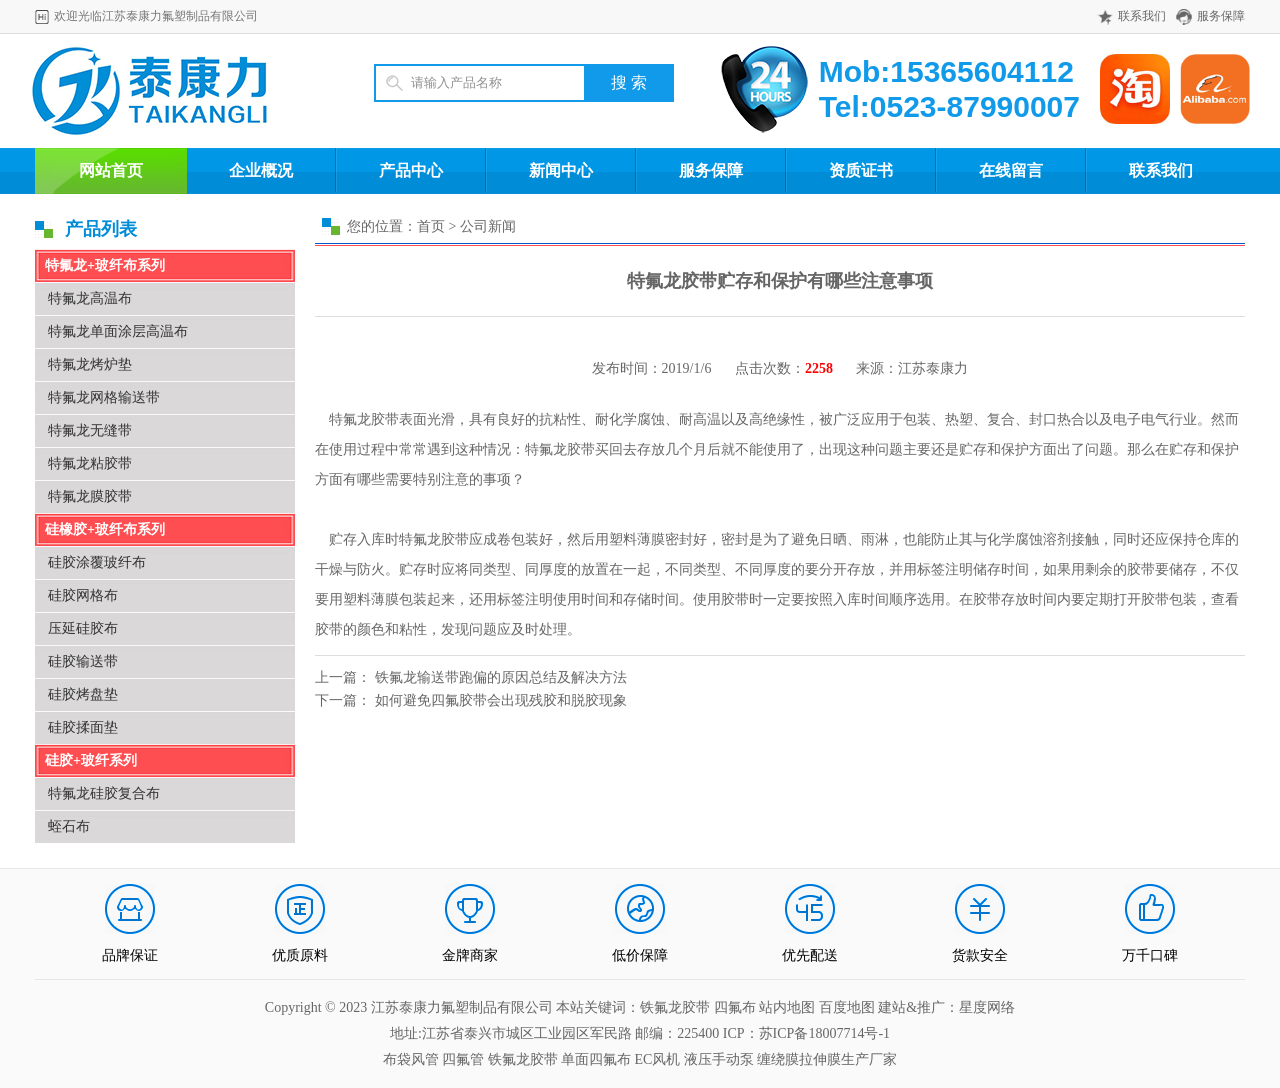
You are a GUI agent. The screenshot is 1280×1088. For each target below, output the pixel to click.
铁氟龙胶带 (523, 1059)
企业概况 (261, 170)
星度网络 (987, 1007)
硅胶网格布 (83, 595)
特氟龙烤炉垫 (90, 364)
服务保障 (1221, 16)
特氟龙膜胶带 (90, 496)
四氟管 (463, 1059)
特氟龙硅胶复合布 (104, 793)
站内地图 (789, 1007)
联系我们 (1142, 16)
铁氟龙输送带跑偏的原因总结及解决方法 (501, 677)
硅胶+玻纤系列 (91, 760)
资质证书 (861, 170)
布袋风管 (411, 1059)
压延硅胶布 (83, 628)
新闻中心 (561, 170)
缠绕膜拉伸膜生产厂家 (827, 1059)
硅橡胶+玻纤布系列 (105, 529)
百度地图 (847, 1007)
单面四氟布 (596, 1059)
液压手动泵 (719, 1059)
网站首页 (111, 170)
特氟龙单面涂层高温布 (118, 331)
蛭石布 (69, 826)
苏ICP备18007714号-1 (824, 1033)
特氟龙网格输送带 (104, 397)
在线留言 (1011, 170)
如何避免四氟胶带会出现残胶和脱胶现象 (501, 700)
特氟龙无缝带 (90, 430)
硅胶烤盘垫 (83, 694)
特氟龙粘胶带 (90, 463)
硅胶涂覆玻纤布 (97, 562)
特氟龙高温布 (90, 298)
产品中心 (411, 170)
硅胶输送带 (83, 661)
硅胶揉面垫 (83, 727)
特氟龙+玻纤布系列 (105, 265)
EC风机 (658, 1059)
